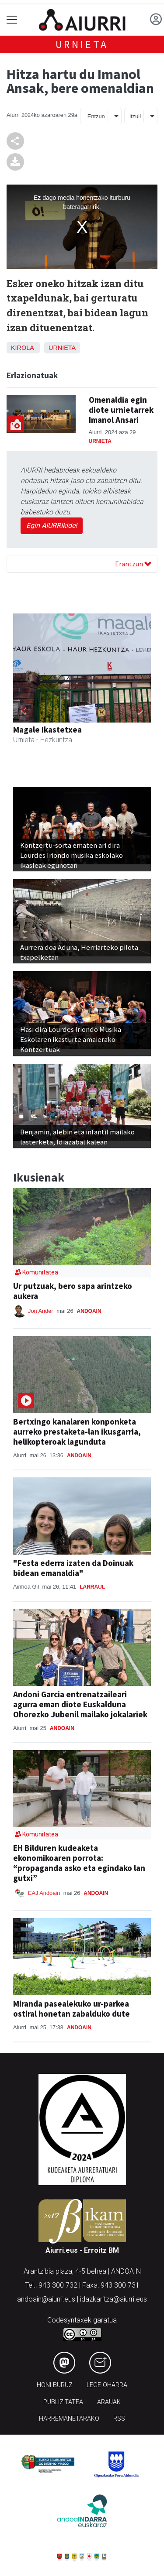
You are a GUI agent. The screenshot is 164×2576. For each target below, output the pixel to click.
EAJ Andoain (44, 1893)
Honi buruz (55, 2385)
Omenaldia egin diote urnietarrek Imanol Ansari (121, 409)
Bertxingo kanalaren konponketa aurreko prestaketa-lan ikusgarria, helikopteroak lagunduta (77, 1431)
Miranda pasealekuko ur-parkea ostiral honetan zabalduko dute (71, 2008)
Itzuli (135, 116)
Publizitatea (63, 2402)
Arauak (109, 2402)
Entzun (96, 116)
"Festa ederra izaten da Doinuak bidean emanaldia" (73, 1568)
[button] (23, 710)
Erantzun (133, 563)
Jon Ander (41, 1311)
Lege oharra (107, 2385)
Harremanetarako (69, 2418)
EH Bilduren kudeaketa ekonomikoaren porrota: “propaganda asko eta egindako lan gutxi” (79, 1863)
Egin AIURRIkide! (51, 525)
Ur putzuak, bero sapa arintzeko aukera (72, 1291)
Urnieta (82, 44)
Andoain (89, 1311)
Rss (119, 2418)
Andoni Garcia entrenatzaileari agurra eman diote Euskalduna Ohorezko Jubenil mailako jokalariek (80, 1704)
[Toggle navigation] (12, 19)
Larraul (92, 1587)
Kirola (22, 347)
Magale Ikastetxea (47, 729)
